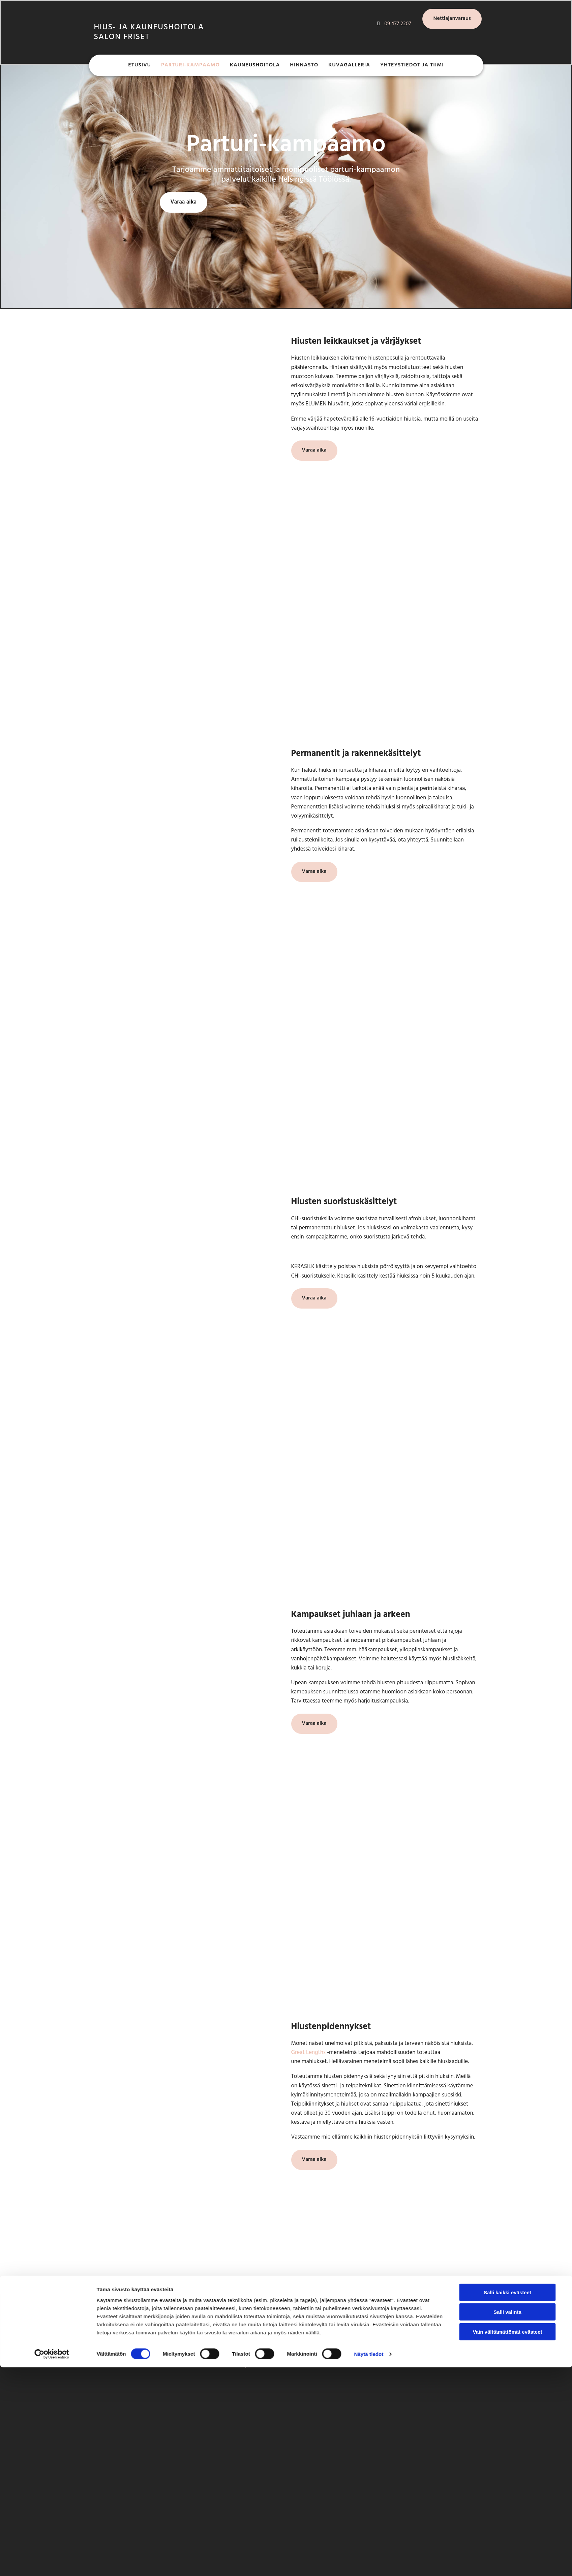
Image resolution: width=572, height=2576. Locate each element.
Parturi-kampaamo (190, 66)
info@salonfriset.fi (246, 2351)
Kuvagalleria (349, 66)
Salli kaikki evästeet (507, 1532)
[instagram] (372, 2333)
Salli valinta (507, 1552)
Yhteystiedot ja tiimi (412, 66)
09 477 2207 (238, 2329)
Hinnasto (304, 66)
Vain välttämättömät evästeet (507, 1572)
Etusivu (139, 66)
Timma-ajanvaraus (246, 2365)
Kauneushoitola (255, 66)
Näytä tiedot (368, 1594)
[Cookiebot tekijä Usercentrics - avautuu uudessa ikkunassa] (51, 1595)
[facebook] (372, 2321)
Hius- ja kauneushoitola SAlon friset (149, 32)
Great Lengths (308, 2052)
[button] (451, 19)
